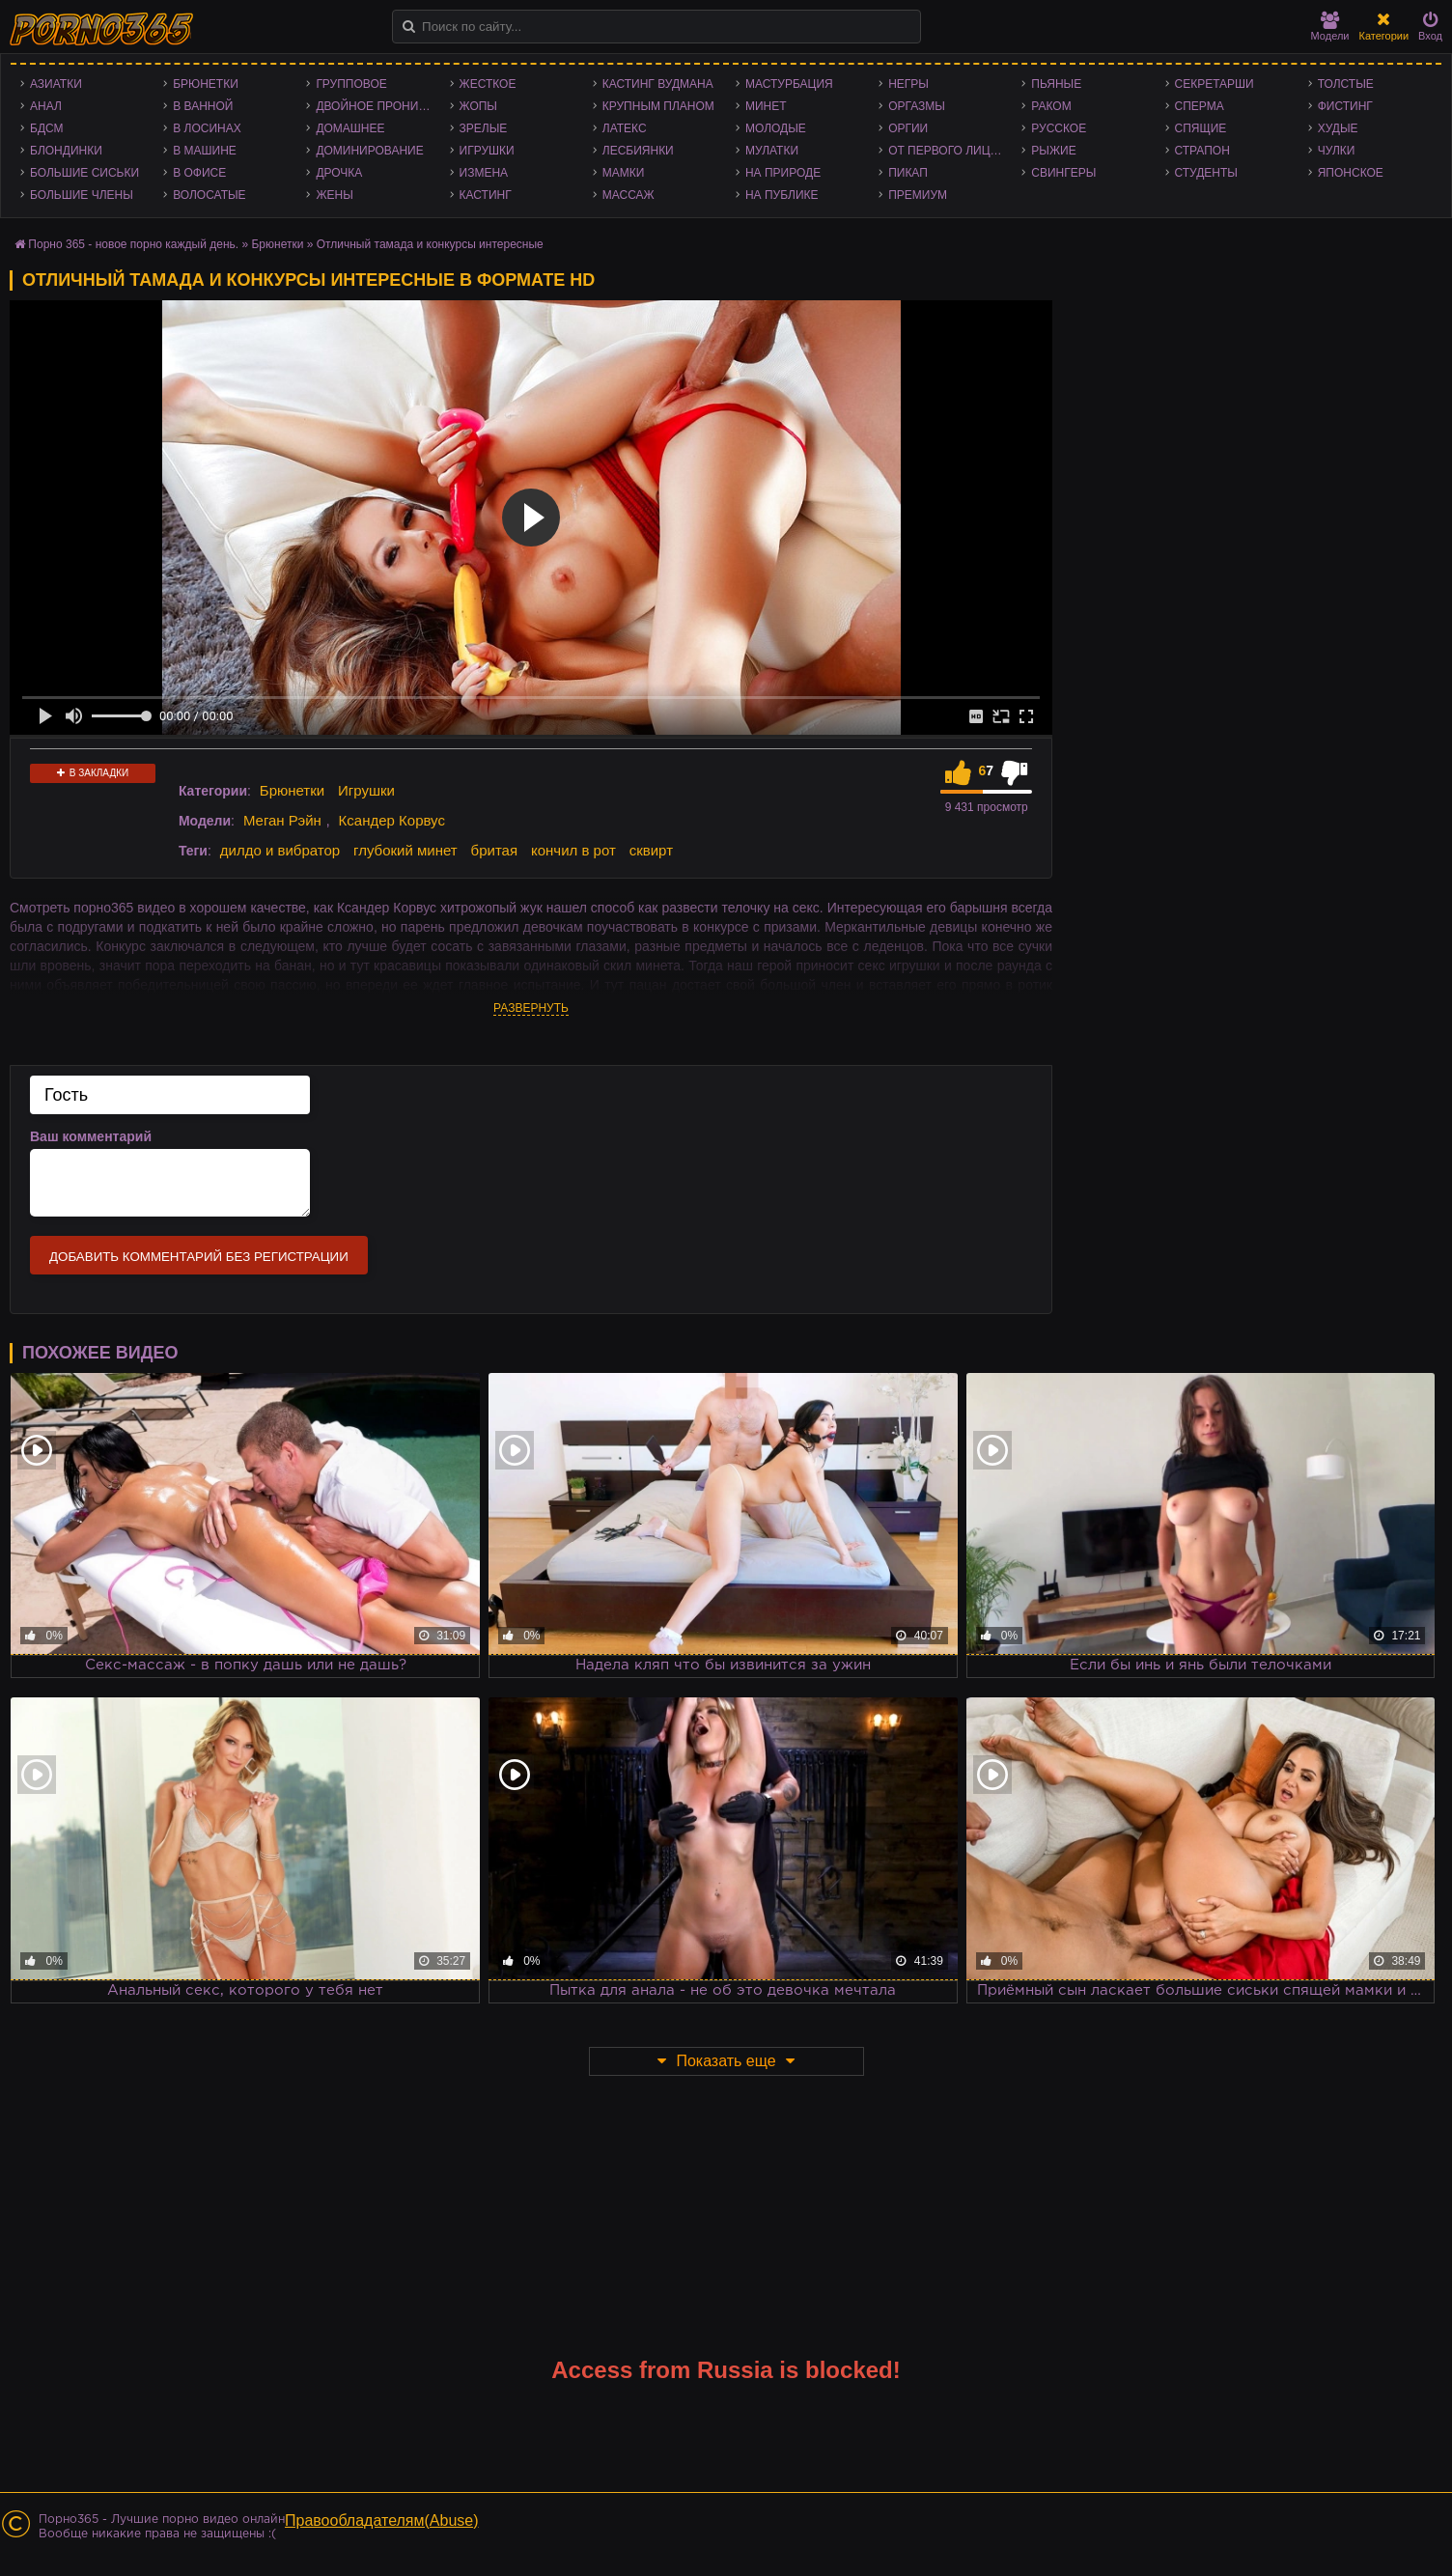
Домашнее (350, 128)
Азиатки (56, 84)
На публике (782, 195)
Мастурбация (789, 84)
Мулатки (771, 150)
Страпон (1202, 150)
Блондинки (66, 150)
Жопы (478, 106)
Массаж (628, 195)
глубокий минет (405, 850)
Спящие (1201, 128)
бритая (494, 850)
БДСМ (47, 128)
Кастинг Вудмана (657, 84)
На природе (783, 173)
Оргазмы (916, 106)
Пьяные (1056, 84)
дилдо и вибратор (280, 850)
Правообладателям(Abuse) (382, 2520)
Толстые (1346, 84)
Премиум (917, 195)
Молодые (775, 128)
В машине (205, 150)
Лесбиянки (638, 150)
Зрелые (484, 128)
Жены (334, 195)
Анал (46, 106)
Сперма (1199, 106)
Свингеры (1063, 173)
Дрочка (339, 173)
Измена (484, 173)
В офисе (199, 173)
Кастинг (486, 195)
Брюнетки (205, 84)
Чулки (1336, 150)
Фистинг (1345, 106)
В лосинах (207, 128)
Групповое (351, 84)
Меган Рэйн (282, 820)
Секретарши (1214, 84)
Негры (908, 84)
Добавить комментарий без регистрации (199, 1256)
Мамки (623, 173)
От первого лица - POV (950, 150)
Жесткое (488, 84)
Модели (1330, 27)
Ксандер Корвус (392, 820)
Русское (1058, 128)
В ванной (203, 106)
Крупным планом (658, 106)
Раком (1051, 106)
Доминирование (369, 150)
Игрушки (487, 150)
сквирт (651, 850)
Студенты (1206, 173)
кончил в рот (573, 850)
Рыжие (1053, 150)
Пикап (908, 173)
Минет (766, 106)
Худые (1338, 128)
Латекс (624, 128)
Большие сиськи (84, 173)
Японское (1350, 173)
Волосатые (209, 195)
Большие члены (81, 195)
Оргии (908, 128)
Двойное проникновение (377, 106)
